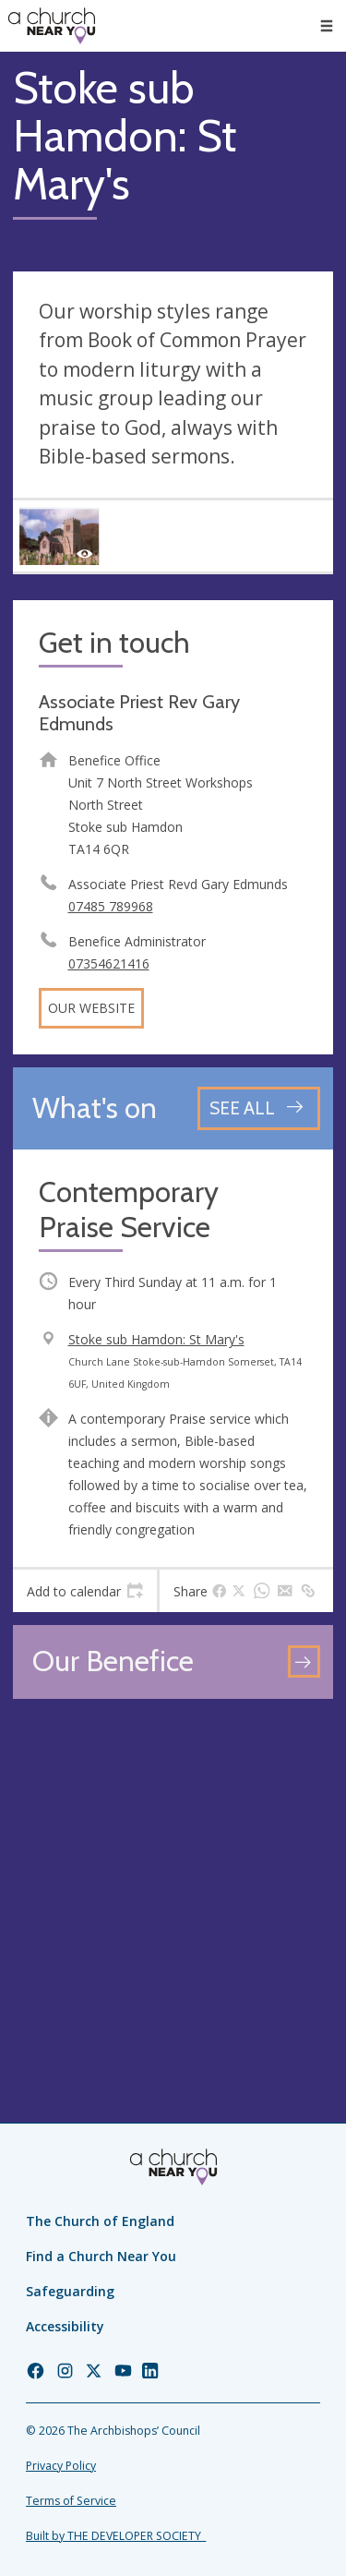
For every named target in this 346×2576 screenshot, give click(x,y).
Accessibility (65, 2326)
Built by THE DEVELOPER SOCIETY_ (116, 2536)
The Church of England (100, 2221)
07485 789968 (110, 906)
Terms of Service (71, 2501)
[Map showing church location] (173, 1872)
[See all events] (258, 1108)
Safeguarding (70, 2291)
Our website (91, 1008)
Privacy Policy (61, 2466)
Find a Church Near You (101, 2256)
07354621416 (108, 963)
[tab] (85, 1591)
